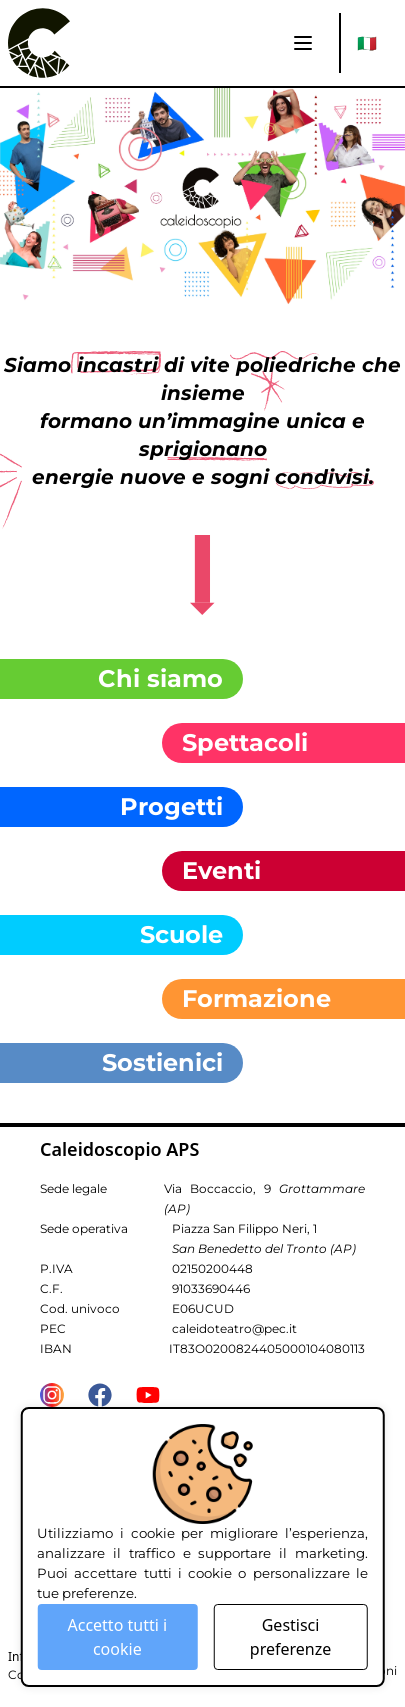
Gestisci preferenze (290, 1637)
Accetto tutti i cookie (117, 1637)
